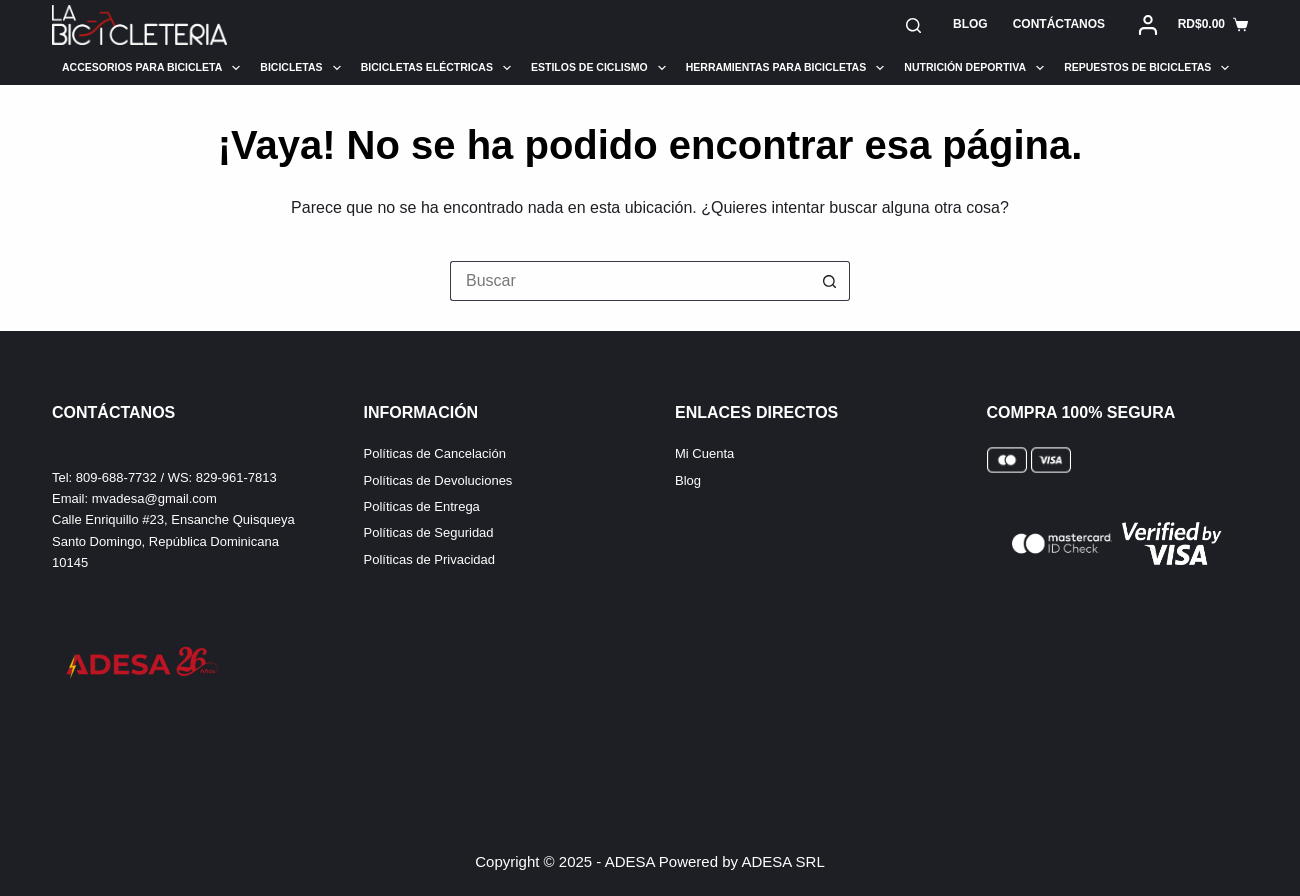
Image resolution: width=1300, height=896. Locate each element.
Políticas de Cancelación (435, 453)
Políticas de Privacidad (430, 559)
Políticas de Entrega (422, 506)
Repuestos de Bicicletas (1146, 68)
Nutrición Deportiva (974, 68)
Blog (970, 24)
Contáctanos (1059, 24)
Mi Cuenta (704, 453)
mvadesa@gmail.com (154, 498)
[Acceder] (1148, 25)
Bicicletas (300, 68)
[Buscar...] (630, 281)
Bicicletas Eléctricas (436, 68)
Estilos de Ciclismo (598, 68)
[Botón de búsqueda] (830, 281)
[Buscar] (913, 25)
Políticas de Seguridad (429, 532)
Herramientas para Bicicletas (785, 68)
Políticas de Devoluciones (438, 480)
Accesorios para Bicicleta (151, 68)
